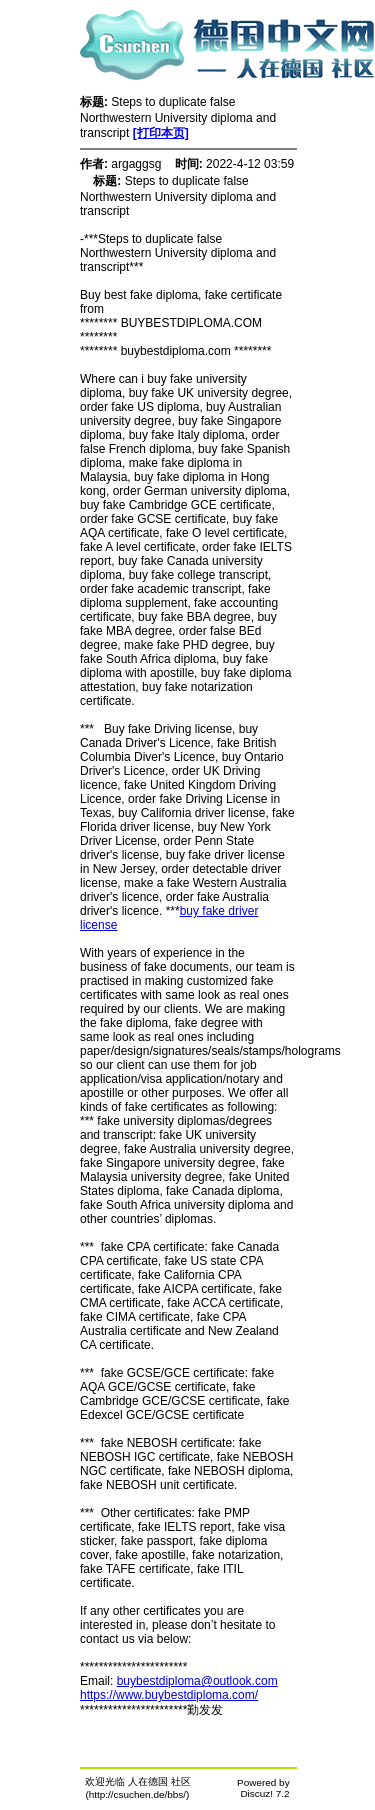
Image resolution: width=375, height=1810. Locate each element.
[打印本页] (161, 133)
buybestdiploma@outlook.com (197, 1681)
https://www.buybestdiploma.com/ (169, 1695)
